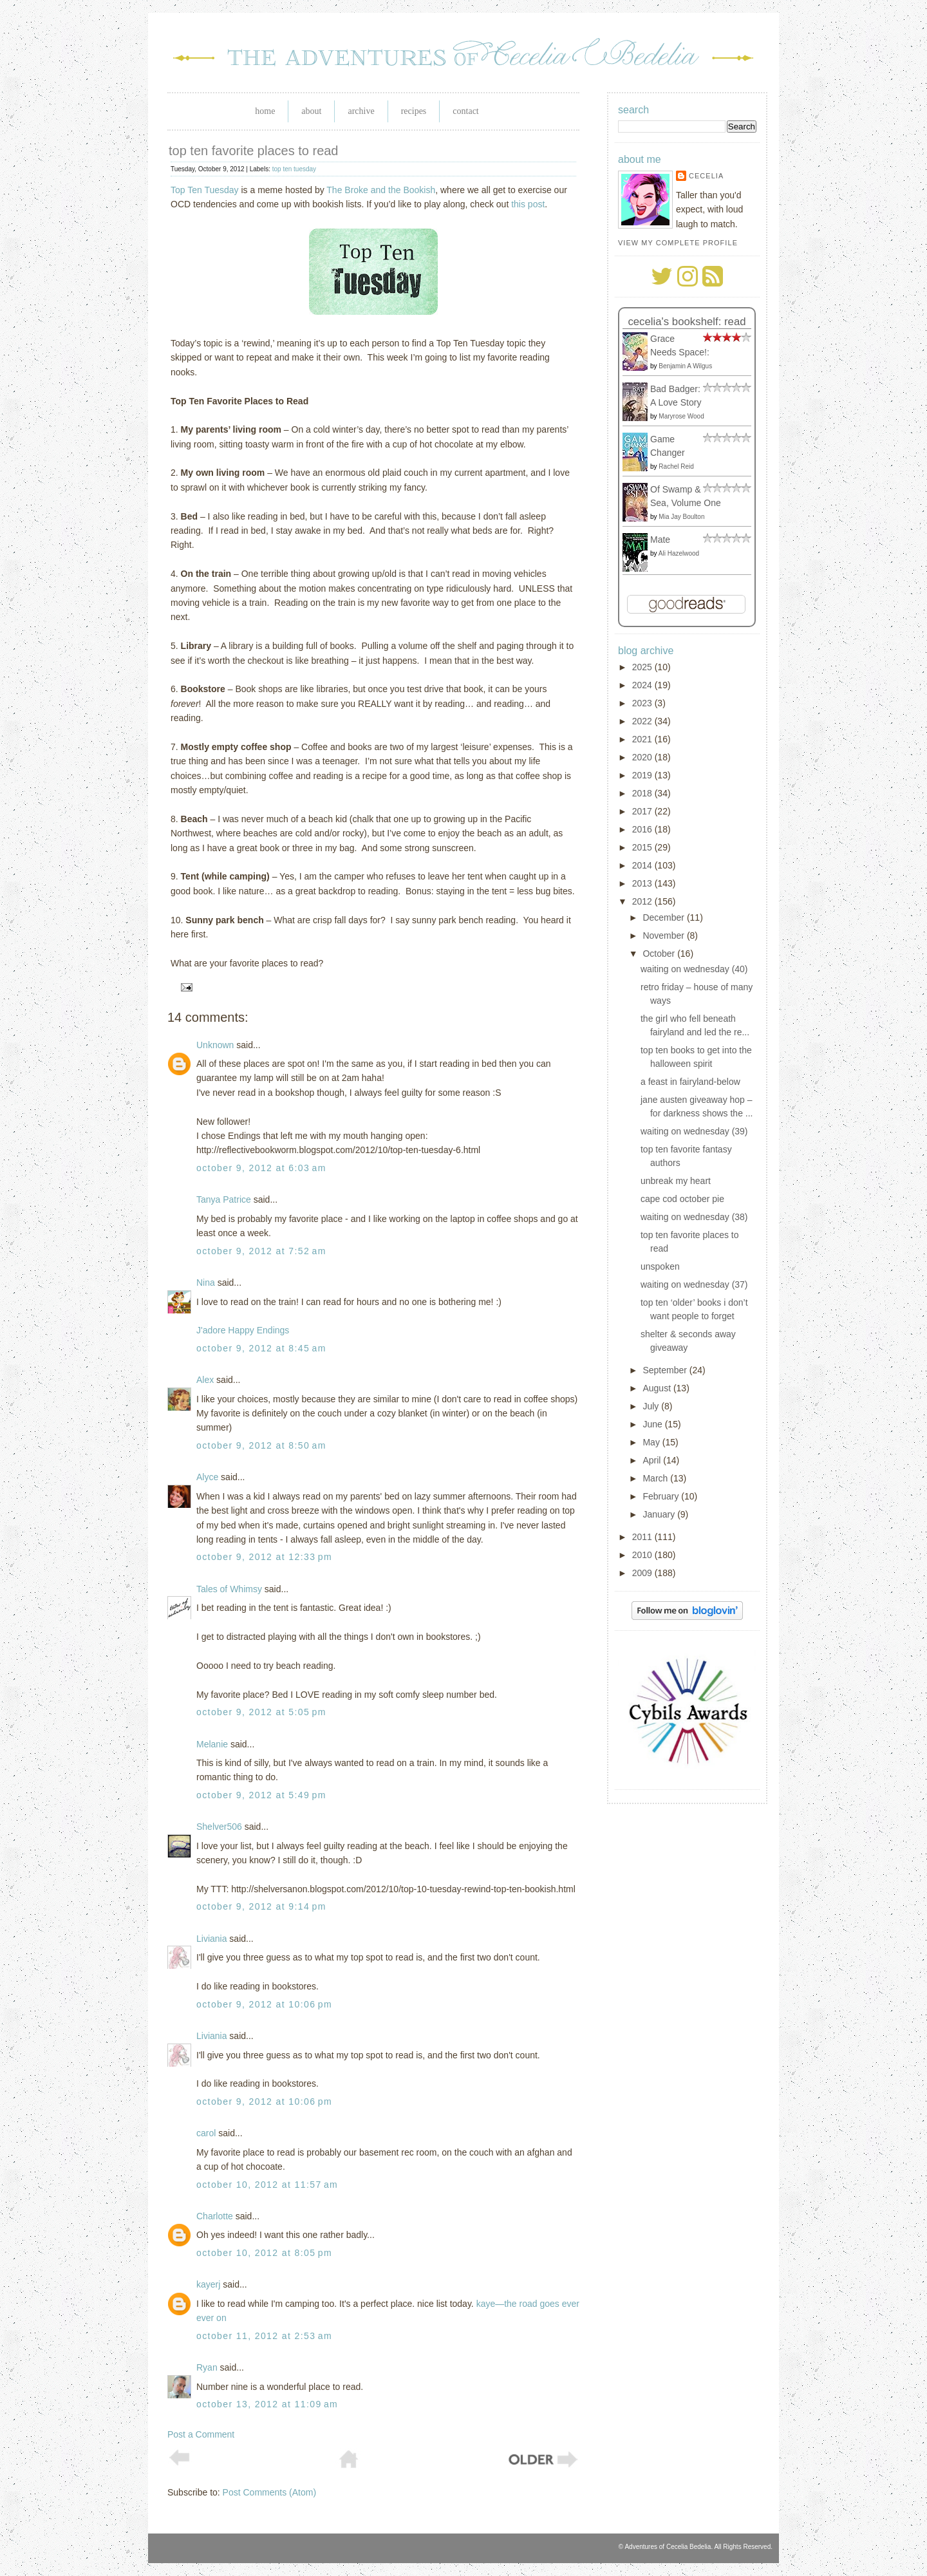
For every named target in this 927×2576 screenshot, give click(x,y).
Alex (205, 1380)
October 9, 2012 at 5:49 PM (261, 1795)
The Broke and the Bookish (380, 190)
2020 (643, 757)
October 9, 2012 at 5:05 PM (261, 1712)
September (665, 1370)
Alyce (207, 1477)
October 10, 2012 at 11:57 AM (267, 2184)
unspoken (660, 1266)
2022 (643, 721)
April (652, 1460)
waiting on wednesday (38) (694, 1217)
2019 (643, 775)
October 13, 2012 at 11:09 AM (267, 2404)
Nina (205, 1282)
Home (265, 111)
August (657, 1388)
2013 (643, 883)
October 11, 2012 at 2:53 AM (264, 2336)
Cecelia (706, 176)
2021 (643, 739)
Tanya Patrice (223, 1199)
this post (528, 204)
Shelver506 (219, 1826)
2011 (643, 1537)
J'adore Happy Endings (242, 1330)
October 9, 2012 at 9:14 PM (261, 1906)
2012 (643, 901)
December (664, 917)
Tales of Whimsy (229, 1589)
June (653, 1424)
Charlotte (214, 2216)
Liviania (211, 1938)
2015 (643, 847)
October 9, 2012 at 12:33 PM (264, 1557)
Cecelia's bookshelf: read (686, 321)
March (656, 1478)
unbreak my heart (676, 1181)
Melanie (212, 1744)
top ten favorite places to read (254, 151)
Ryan (207, 2367)
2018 (643, 793)
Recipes (414, 111)
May (652, 1442)
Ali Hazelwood (679, 553)
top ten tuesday (294, 169)
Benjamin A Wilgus (685, 366)
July (651, 1406)
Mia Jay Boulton (681, 516)
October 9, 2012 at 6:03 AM (261, 1168)
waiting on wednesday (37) (694, 1284)
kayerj (208, 2284)
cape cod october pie (682, 1199)
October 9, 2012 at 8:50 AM (261, 1445)
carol (206, 2133)
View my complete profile (678, 243)
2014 (643, 865)
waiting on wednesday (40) (694, 969)
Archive (361, 111)
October (659, 953)
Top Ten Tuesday (205, 190)
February (661, 1496)
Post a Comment (200, 2434)
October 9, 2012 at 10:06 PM (264, 2004)
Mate (660, 539)
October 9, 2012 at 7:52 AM (261, 1251)
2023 (643, 703)
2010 (643, 1555)
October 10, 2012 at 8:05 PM (264, 2253)
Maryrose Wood (681, 416)
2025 (643, 667)
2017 (643, 811)
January (659, 1514)
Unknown (215, 1045)
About (311, 111)
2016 (643, 829)
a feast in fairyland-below (690, 1081)
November (664, 935)
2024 (643, 685)
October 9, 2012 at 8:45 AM (261, 1348)
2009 (643, 1573)
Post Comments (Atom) (269, 2492)
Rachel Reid (676, 466)
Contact (465, 111)
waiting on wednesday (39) (694, 1131)
